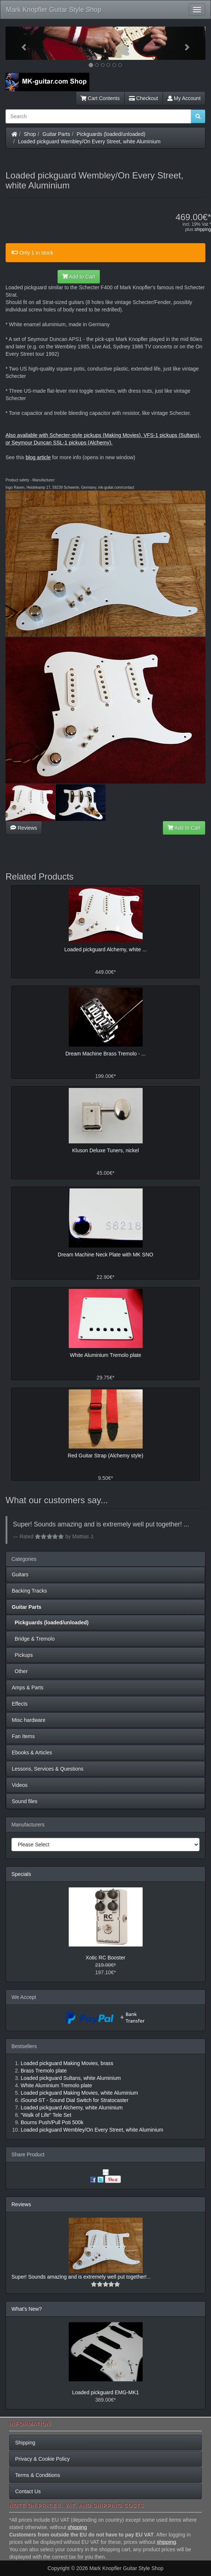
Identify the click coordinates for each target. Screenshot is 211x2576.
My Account (184, 98)
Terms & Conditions (37, 2475)
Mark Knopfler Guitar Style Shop (53, 9)
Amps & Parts (28, 1687)
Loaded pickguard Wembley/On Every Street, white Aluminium (89, 141)
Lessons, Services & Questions (48, 1769)
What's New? (26, 2309)
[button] (20, 43)
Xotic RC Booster (105, 1958)
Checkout (143, 98)
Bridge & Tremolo (33, 1639)
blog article (38, 457)
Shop (30, 134)
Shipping (25, 2443)
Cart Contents (100, 98)
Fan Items (23, 1736)
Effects (20, 1704)
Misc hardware (28, 1720)
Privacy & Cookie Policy (42, 2459)
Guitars (20, 1574)
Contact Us (28, 2491)
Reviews (23, 828)
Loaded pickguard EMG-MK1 (105, 2392)
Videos (20, 1785)
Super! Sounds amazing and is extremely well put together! (79, 2277)
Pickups (22, 1655)
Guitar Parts (56, 134)
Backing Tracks (29, 1591)
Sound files (24, 1801)
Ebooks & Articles (32, 1753)
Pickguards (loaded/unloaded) (111, 134)
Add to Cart (78, 277)
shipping (202, 229)
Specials (21, 1874)
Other (20, 1671)
